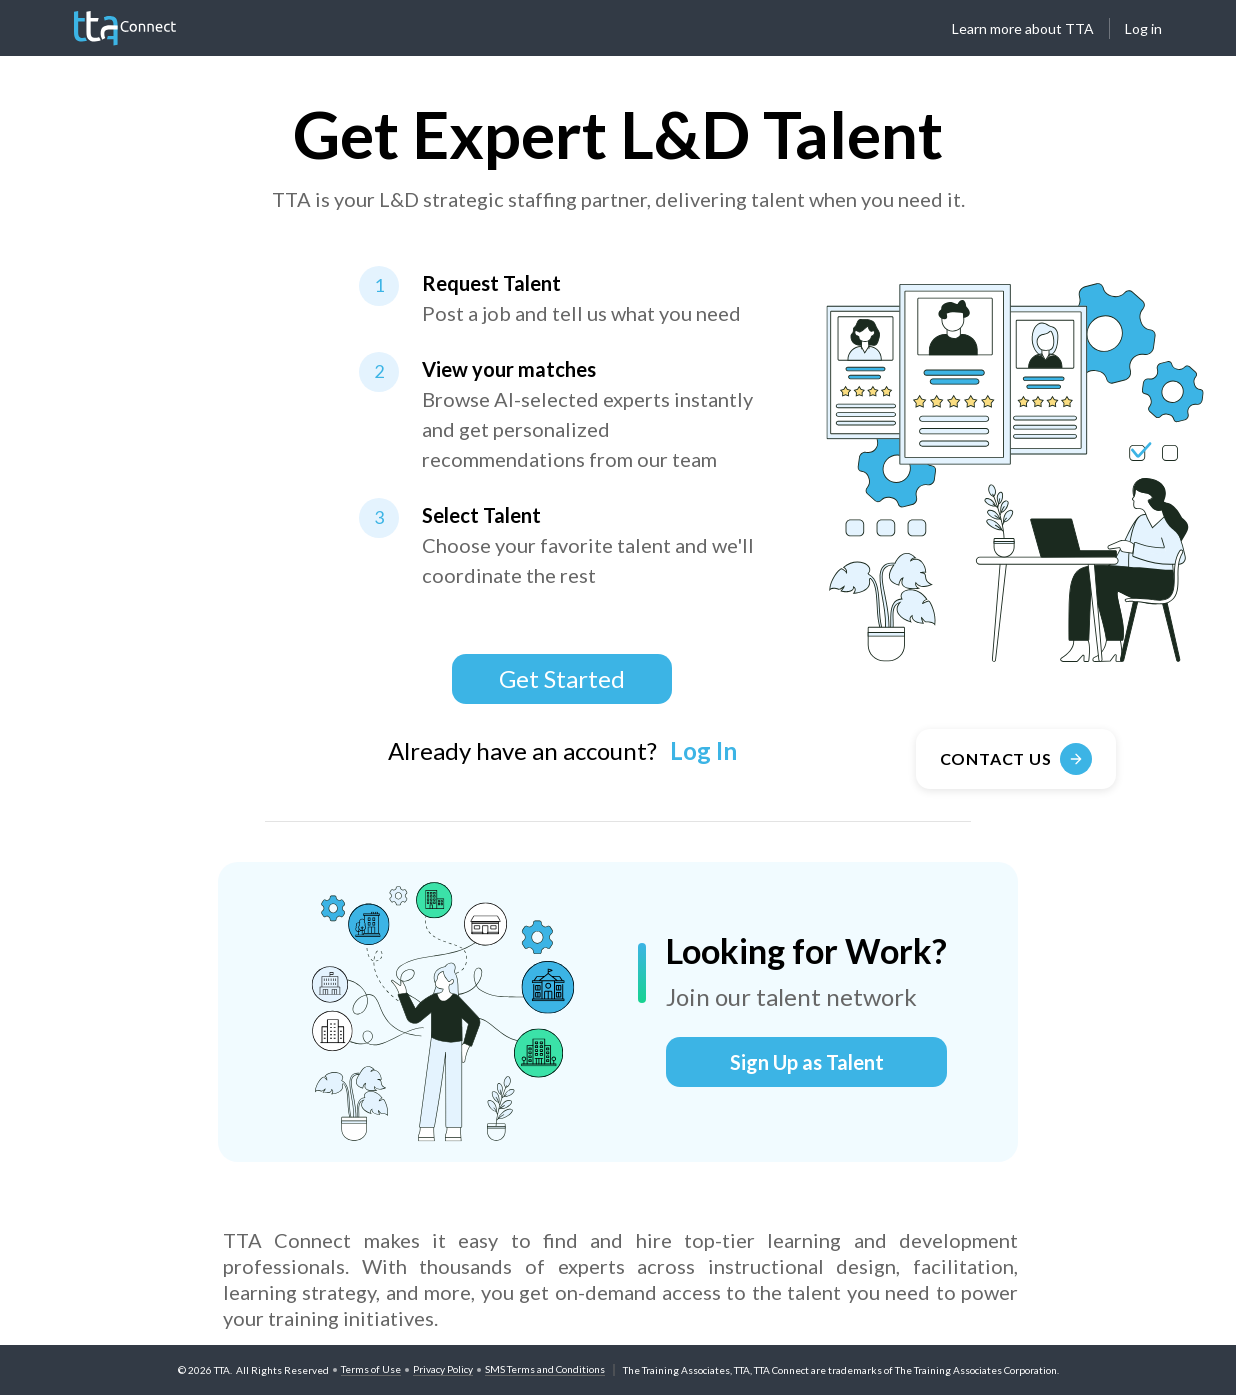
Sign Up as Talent (807, 1062)
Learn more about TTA (1023, 28)
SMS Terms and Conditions (545, 1369)
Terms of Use (371, 1369)
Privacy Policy (443, 1369)
